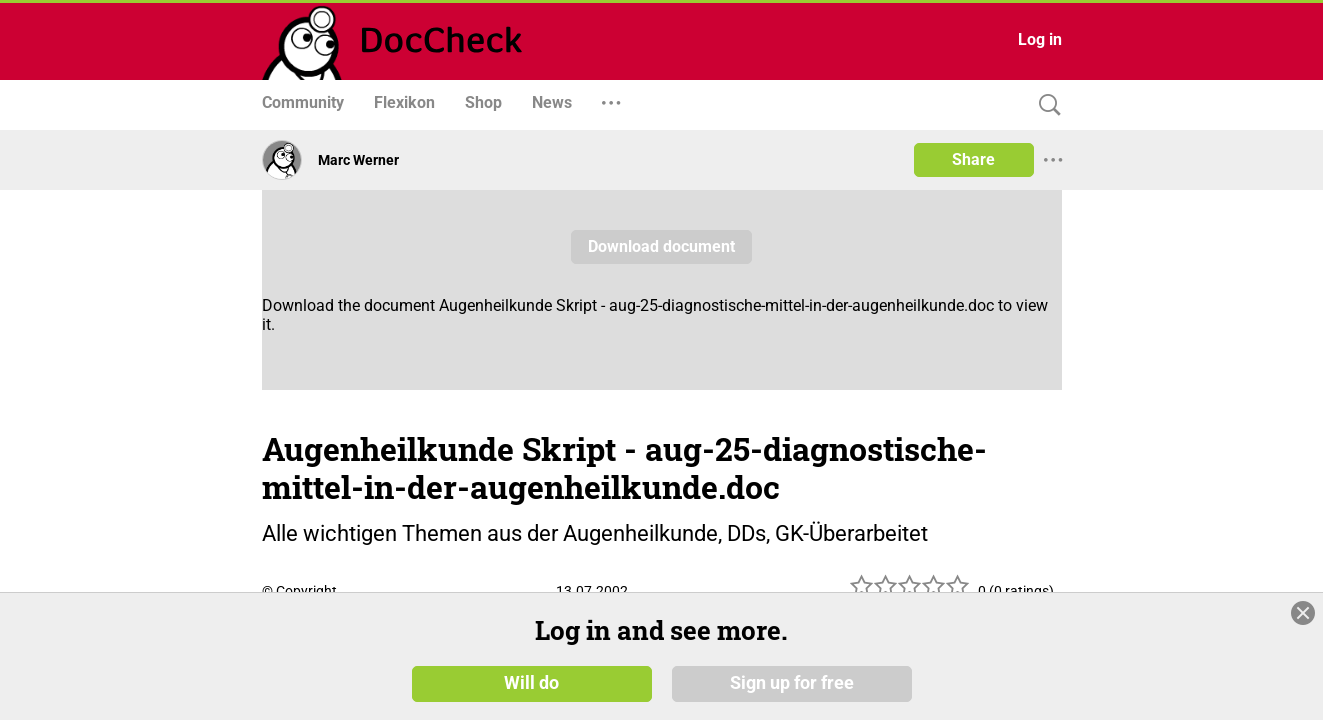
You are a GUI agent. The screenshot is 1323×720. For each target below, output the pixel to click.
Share (973, 159)
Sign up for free (792, 682)
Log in (1040, 39)
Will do (531, 682)
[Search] (1045, 105)
